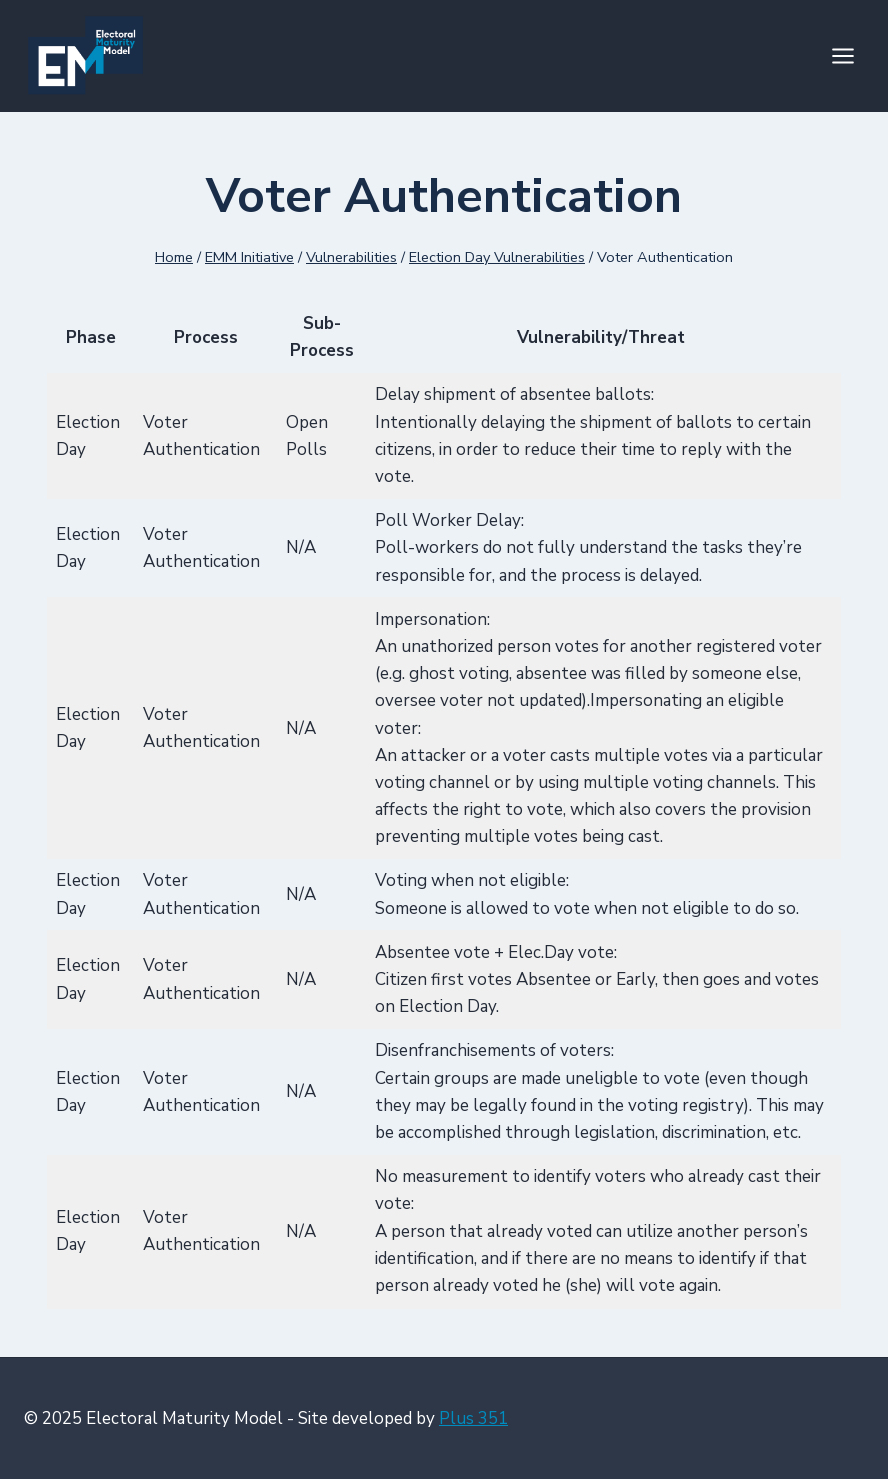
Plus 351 (473, 1418)
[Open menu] (842, 55)
